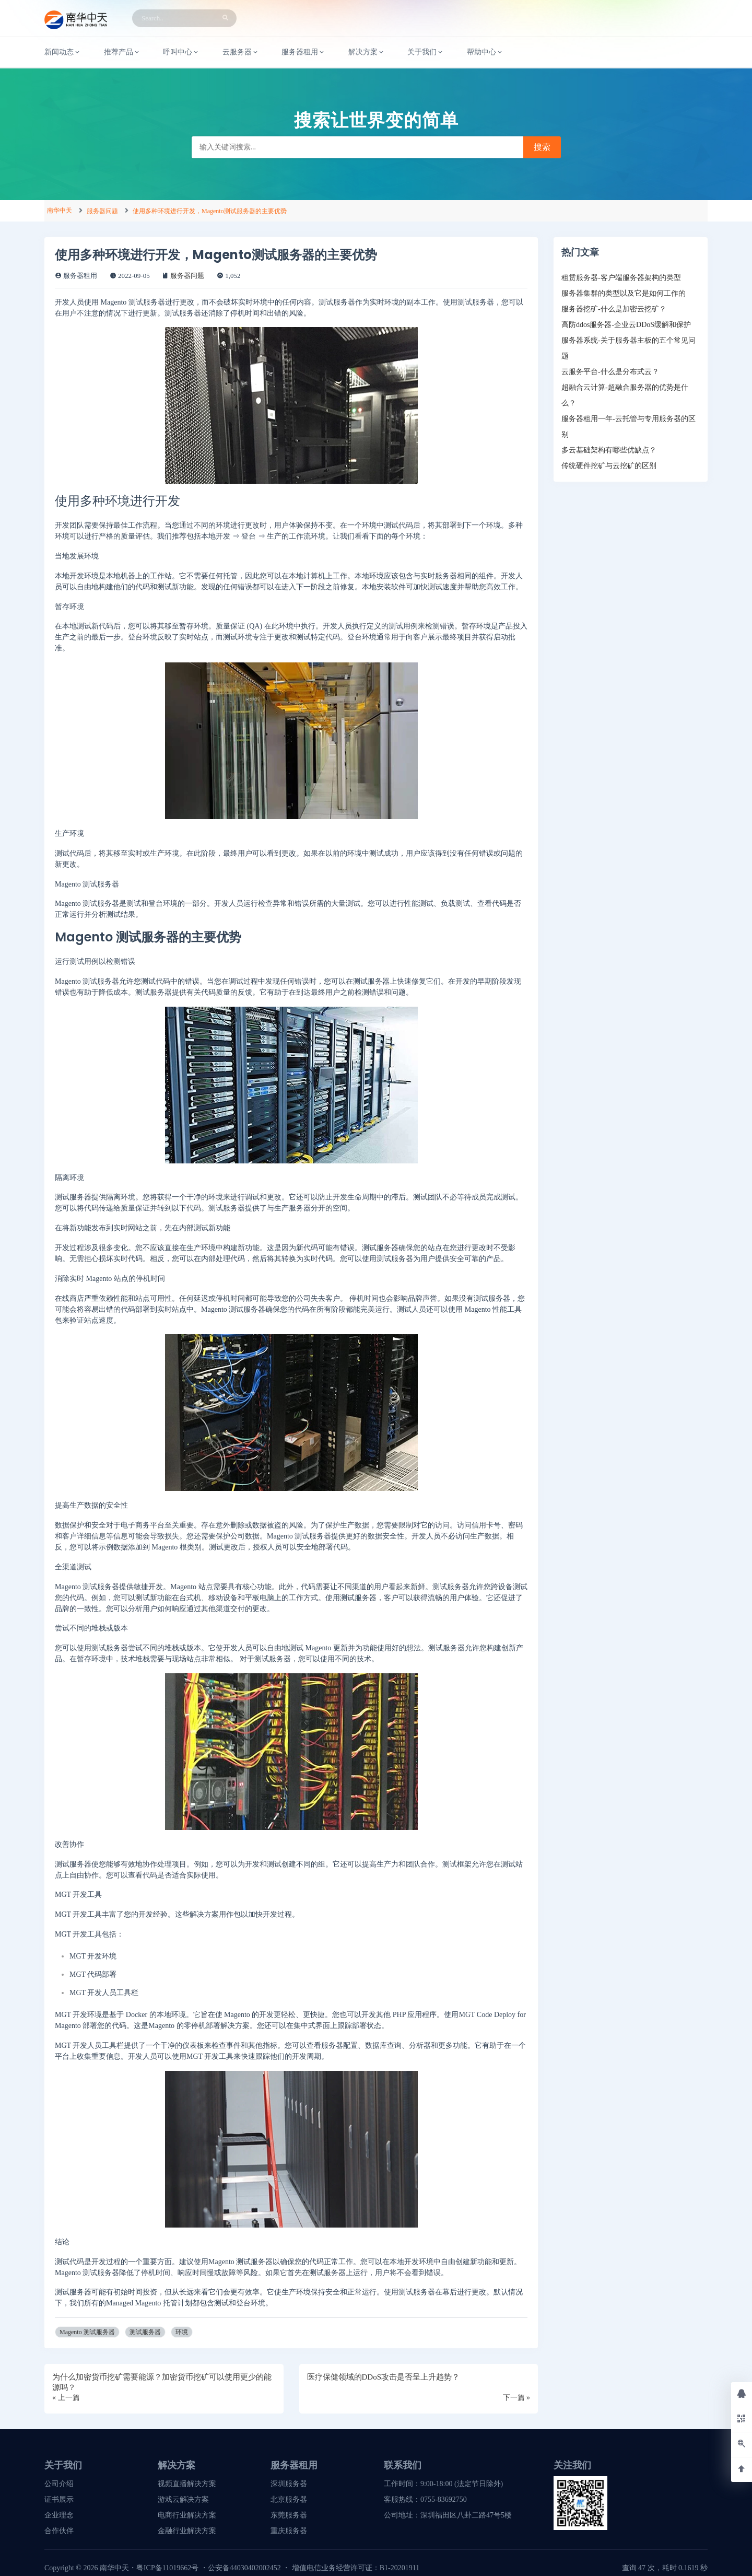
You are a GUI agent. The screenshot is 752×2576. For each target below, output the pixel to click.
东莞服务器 (289, 2515)
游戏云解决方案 (183, 2499)
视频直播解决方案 (187, 2484)
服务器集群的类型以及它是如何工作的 (623, 293)
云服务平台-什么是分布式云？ (610, 372)
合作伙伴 (59, 2531)
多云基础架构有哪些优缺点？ (608, 450)
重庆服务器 (289, 2531)
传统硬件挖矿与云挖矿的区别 (608, 466)
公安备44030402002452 (244, 2568)
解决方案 (366, 52)
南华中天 (59, 210)
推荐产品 (122, 52)
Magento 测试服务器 (87, 2332)
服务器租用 (303, 52)
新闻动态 (62, 52)
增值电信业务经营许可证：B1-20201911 (355, 2568)
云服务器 (240, 52)
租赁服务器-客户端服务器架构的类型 (621, 278)
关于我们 (425, 52)
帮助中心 (485, 52)
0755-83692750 (443, 2499)
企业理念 (59, 2515)
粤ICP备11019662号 (167, 2568)
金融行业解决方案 (187, 2531)
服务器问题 (102, 211)
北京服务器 (289, 2499)
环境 (181, 2332)
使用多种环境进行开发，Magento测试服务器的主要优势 (210, 211)
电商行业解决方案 (187, 2515)
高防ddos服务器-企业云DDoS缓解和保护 (626, 325)
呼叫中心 (181, 52)
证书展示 (59, 2499)
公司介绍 (59, 2484)
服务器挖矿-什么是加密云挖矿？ (613, 309)
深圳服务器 (289, 2484)
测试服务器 (145, 2332)
